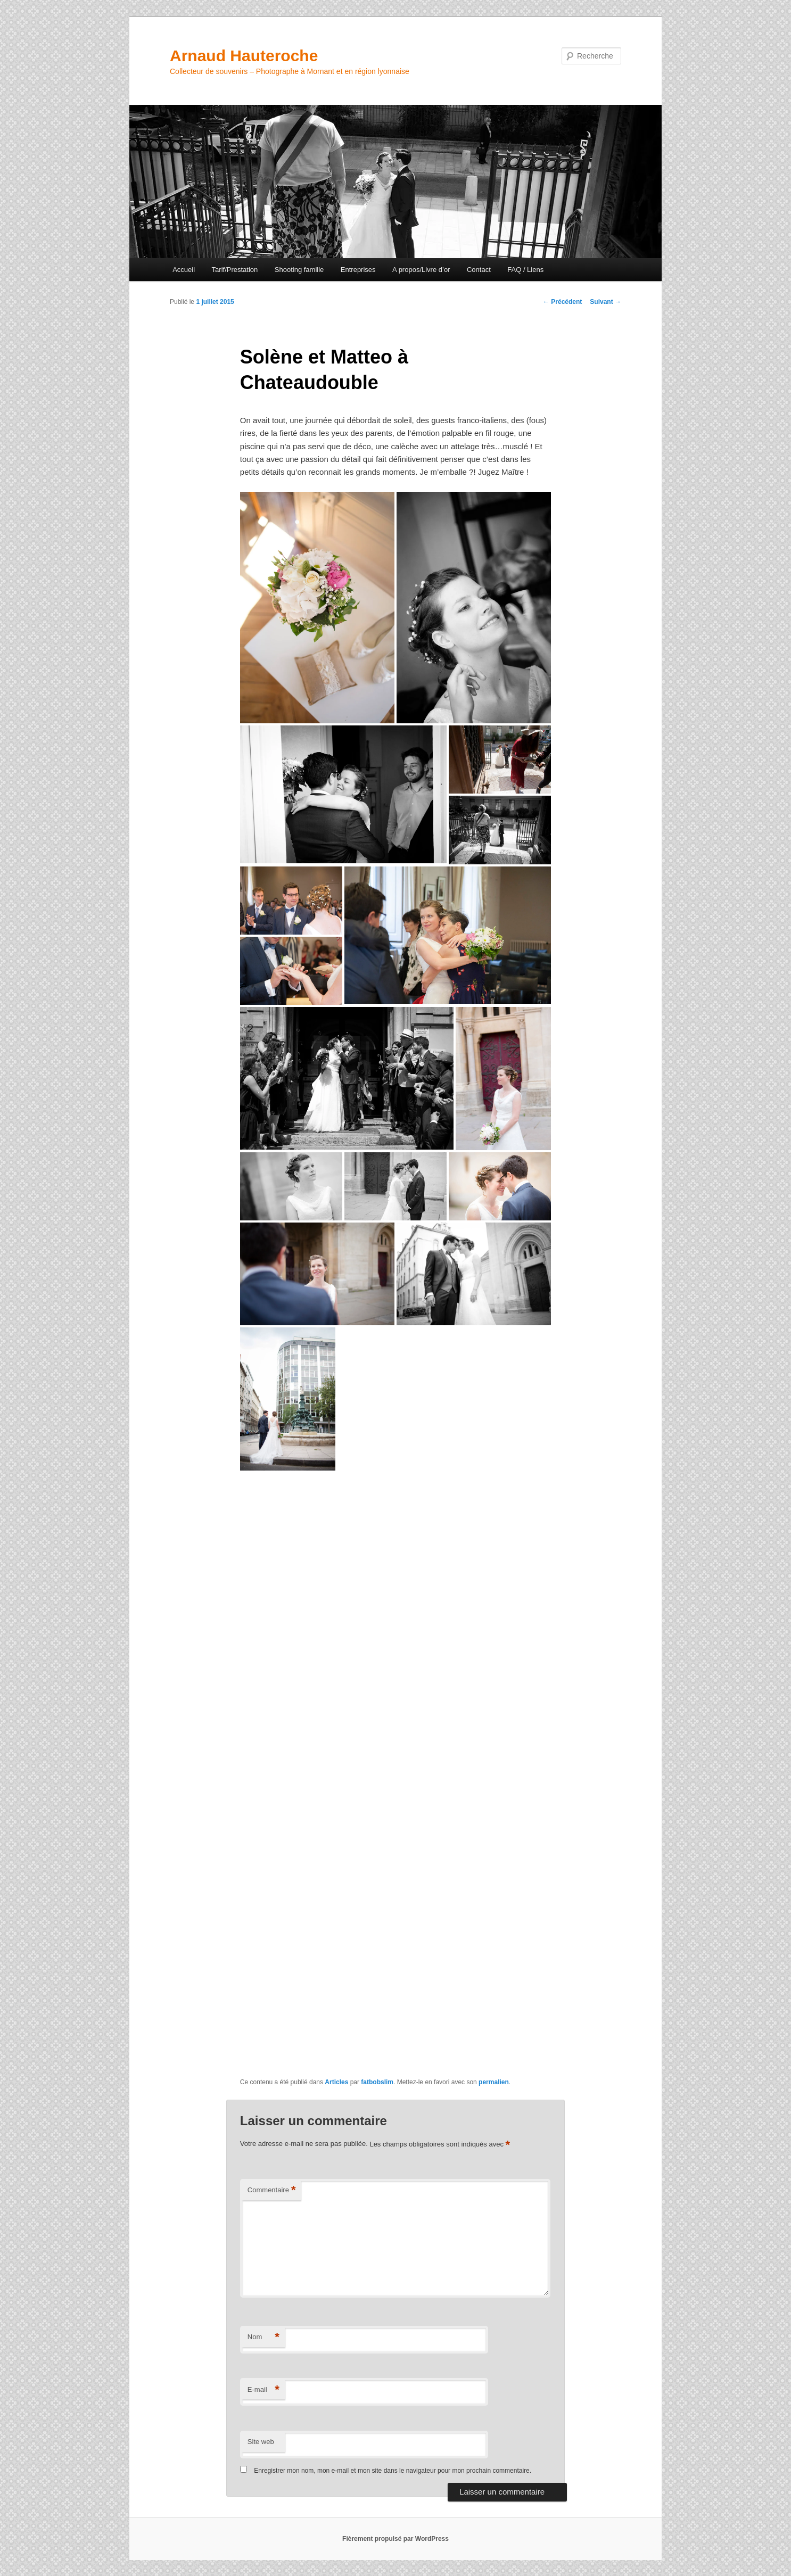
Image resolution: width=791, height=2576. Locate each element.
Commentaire (272, 2190)
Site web (261, 2442)
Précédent (562, 302)
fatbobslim (377, 2082)
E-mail (263, 2390)
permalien (494, 2082)
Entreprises (358, 270)
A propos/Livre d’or (421, 270)
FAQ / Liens (525, 270)
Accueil (183, 270)
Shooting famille (299, 270)
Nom (263, 2337)
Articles (336, 2082)
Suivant (605, 302)
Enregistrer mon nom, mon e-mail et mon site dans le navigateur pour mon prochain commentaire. (392, 2470)
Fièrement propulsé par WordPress (395, 2538)
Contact (479, 270)
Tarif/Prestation (235, 270)
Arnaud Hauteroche (244, 55)
